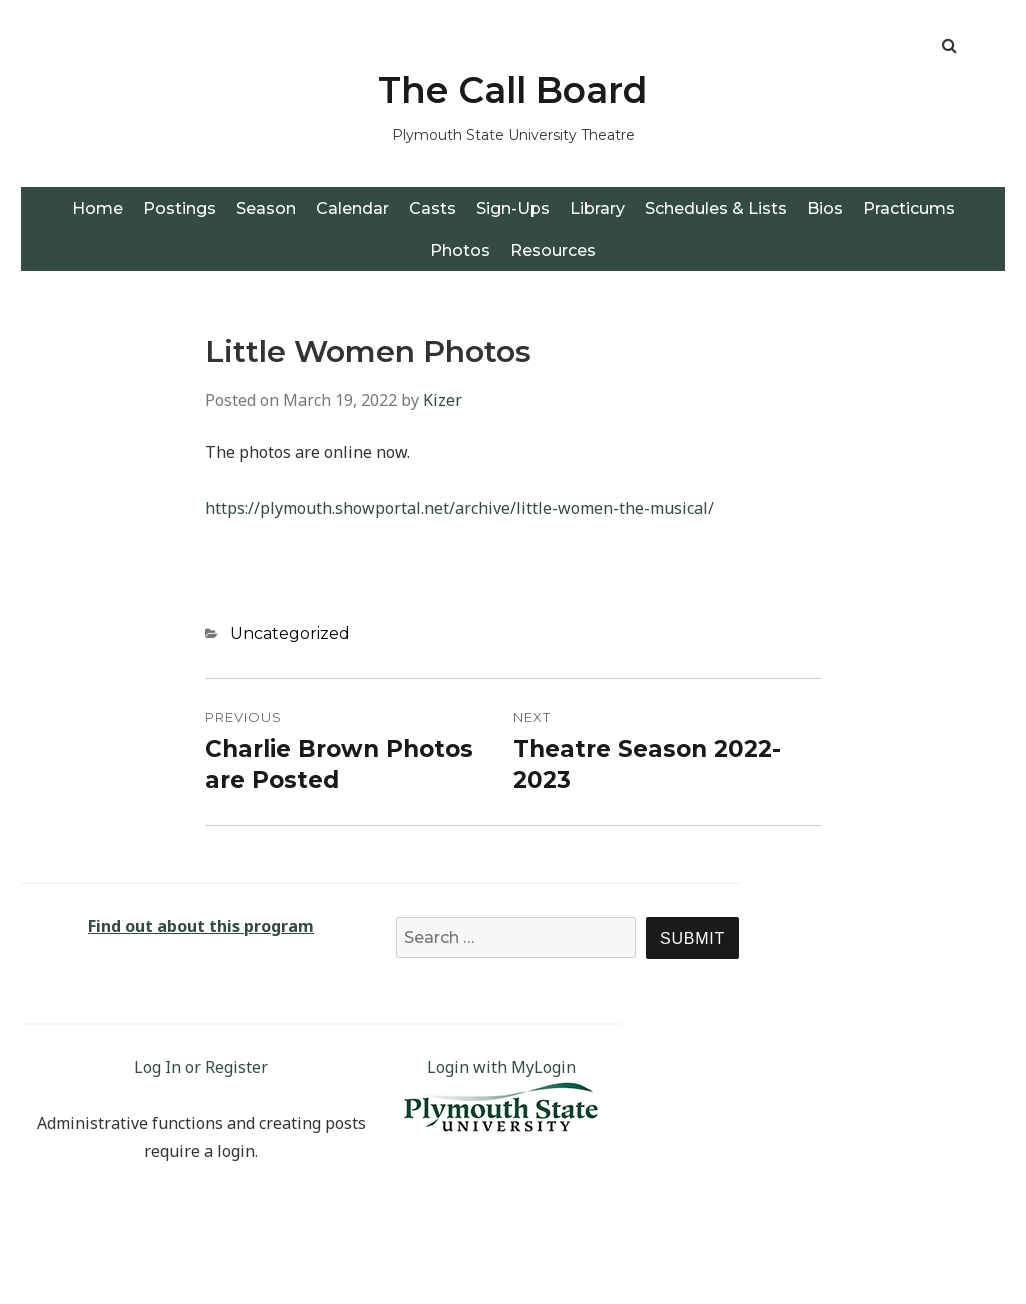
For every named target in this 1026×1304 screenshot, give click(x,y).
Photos (460, 250)
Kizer (442, 400)
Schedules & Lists (716, 208)
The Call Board (513, 90)
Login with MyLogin (501, 1067)
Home (97, 208)
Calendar (352, 208)
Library (597, 208)
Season (266, 208)
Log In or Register (201, 1067)
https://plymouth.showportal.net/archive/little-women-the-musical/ (459, 508)
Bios (825, 208)
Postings (179, 208)
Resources (553, 250)
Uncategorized (290, 633)
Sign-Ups (513, 208)
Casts (432, 208)
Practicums (909, 208)
